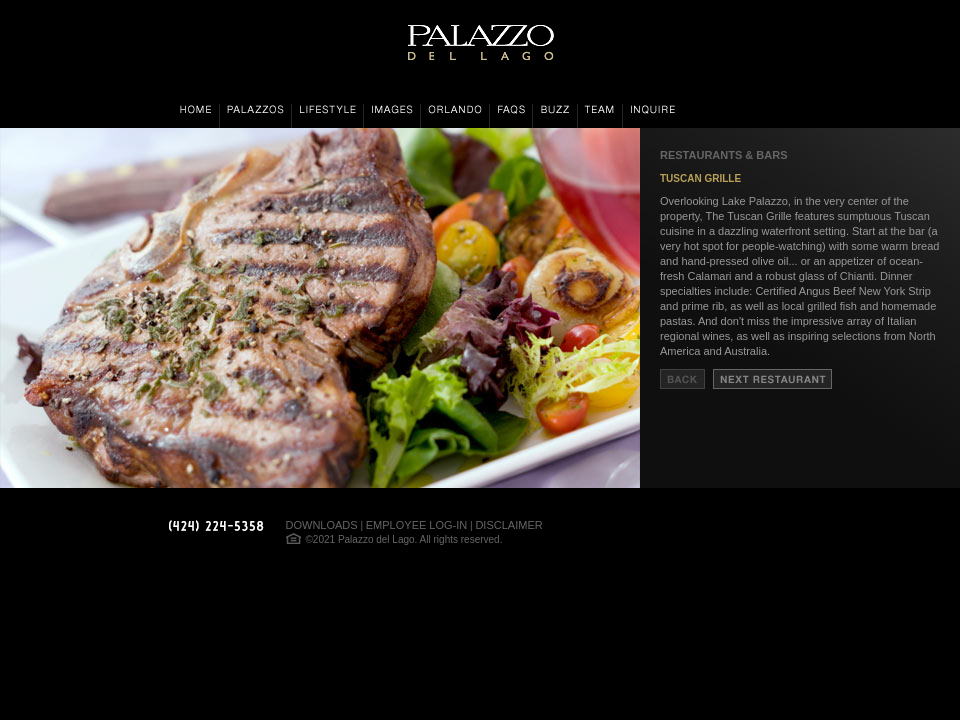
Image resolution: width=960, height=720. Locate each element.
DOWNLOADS (322, 525)
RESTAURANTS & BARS (724, 155)
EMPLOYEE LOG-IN (416, 525)
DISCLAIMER (508, 525)
